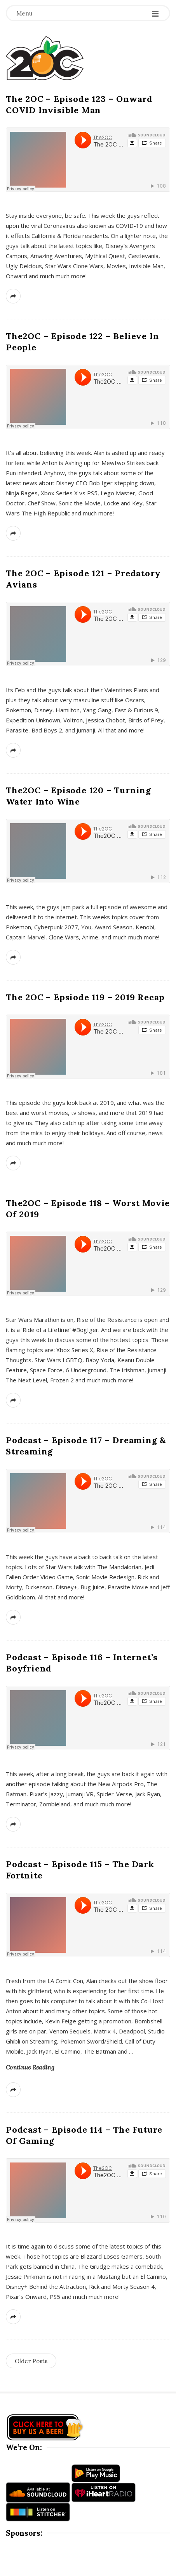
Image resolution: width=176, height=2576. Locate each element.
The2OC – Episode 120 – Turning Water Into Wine (78, 796)
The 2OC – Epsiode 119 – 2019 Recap (85, 997)
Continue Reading (30, 2067)
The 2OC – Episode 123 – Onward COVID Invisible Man (79, 104)
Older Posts (31, 2361)
